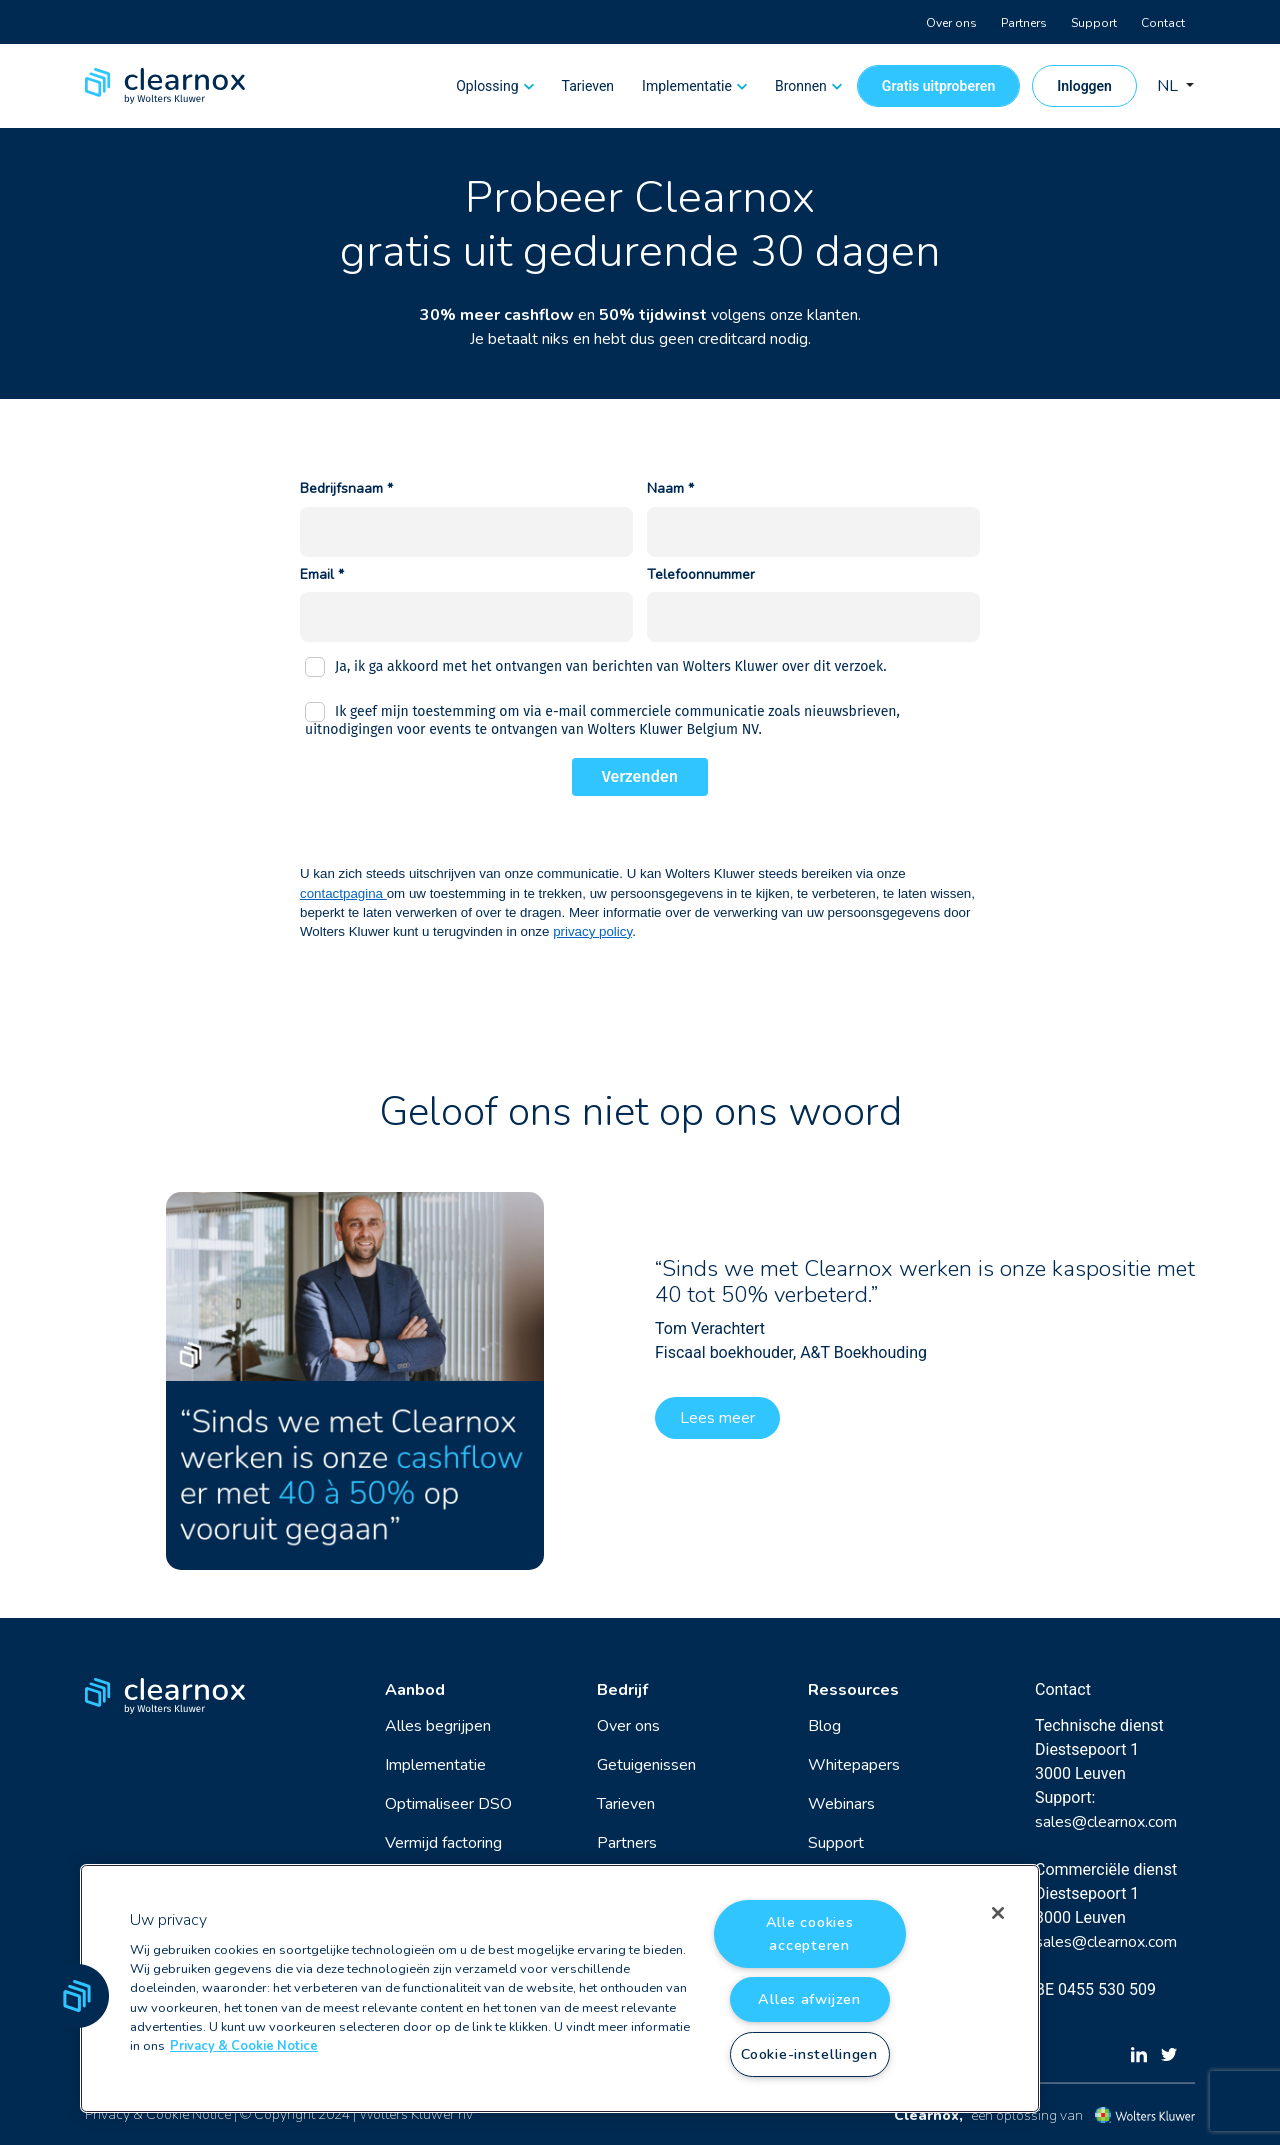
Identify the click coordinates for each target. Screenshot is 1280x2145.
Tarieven (588, 86)
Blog (824, 1726)
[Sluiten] (998, 1913)
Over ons (951, 23)
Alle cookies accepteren (810, 1933)
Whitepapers (854, 1765)
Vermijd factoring (443, 1843)
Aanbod (415, 1690)
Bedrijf (622, 1690)
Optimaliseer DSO (448, 1804)
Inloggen (1084, 86)
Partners (1024, 23)
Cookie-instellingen (809, 2054)
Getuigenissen (646, 1765)
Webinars (841, 1804)
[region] (560, 1988)
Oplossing (487, 86)
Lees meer (717, 1418)
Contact (1163, 23)
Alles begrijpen (438, 1726)
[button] (77, 1996)
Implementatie (687, 86)
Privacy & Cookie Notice (158, 2114)
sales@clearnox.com (1106, 1822)
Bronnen (801, 86)
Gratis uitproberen (938, 86)
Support (1094, 23)
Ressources (853, 1690)
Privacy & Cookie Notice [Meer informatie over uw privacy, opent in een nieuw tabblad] (244, 2046)
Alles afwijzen (809, 1999)
